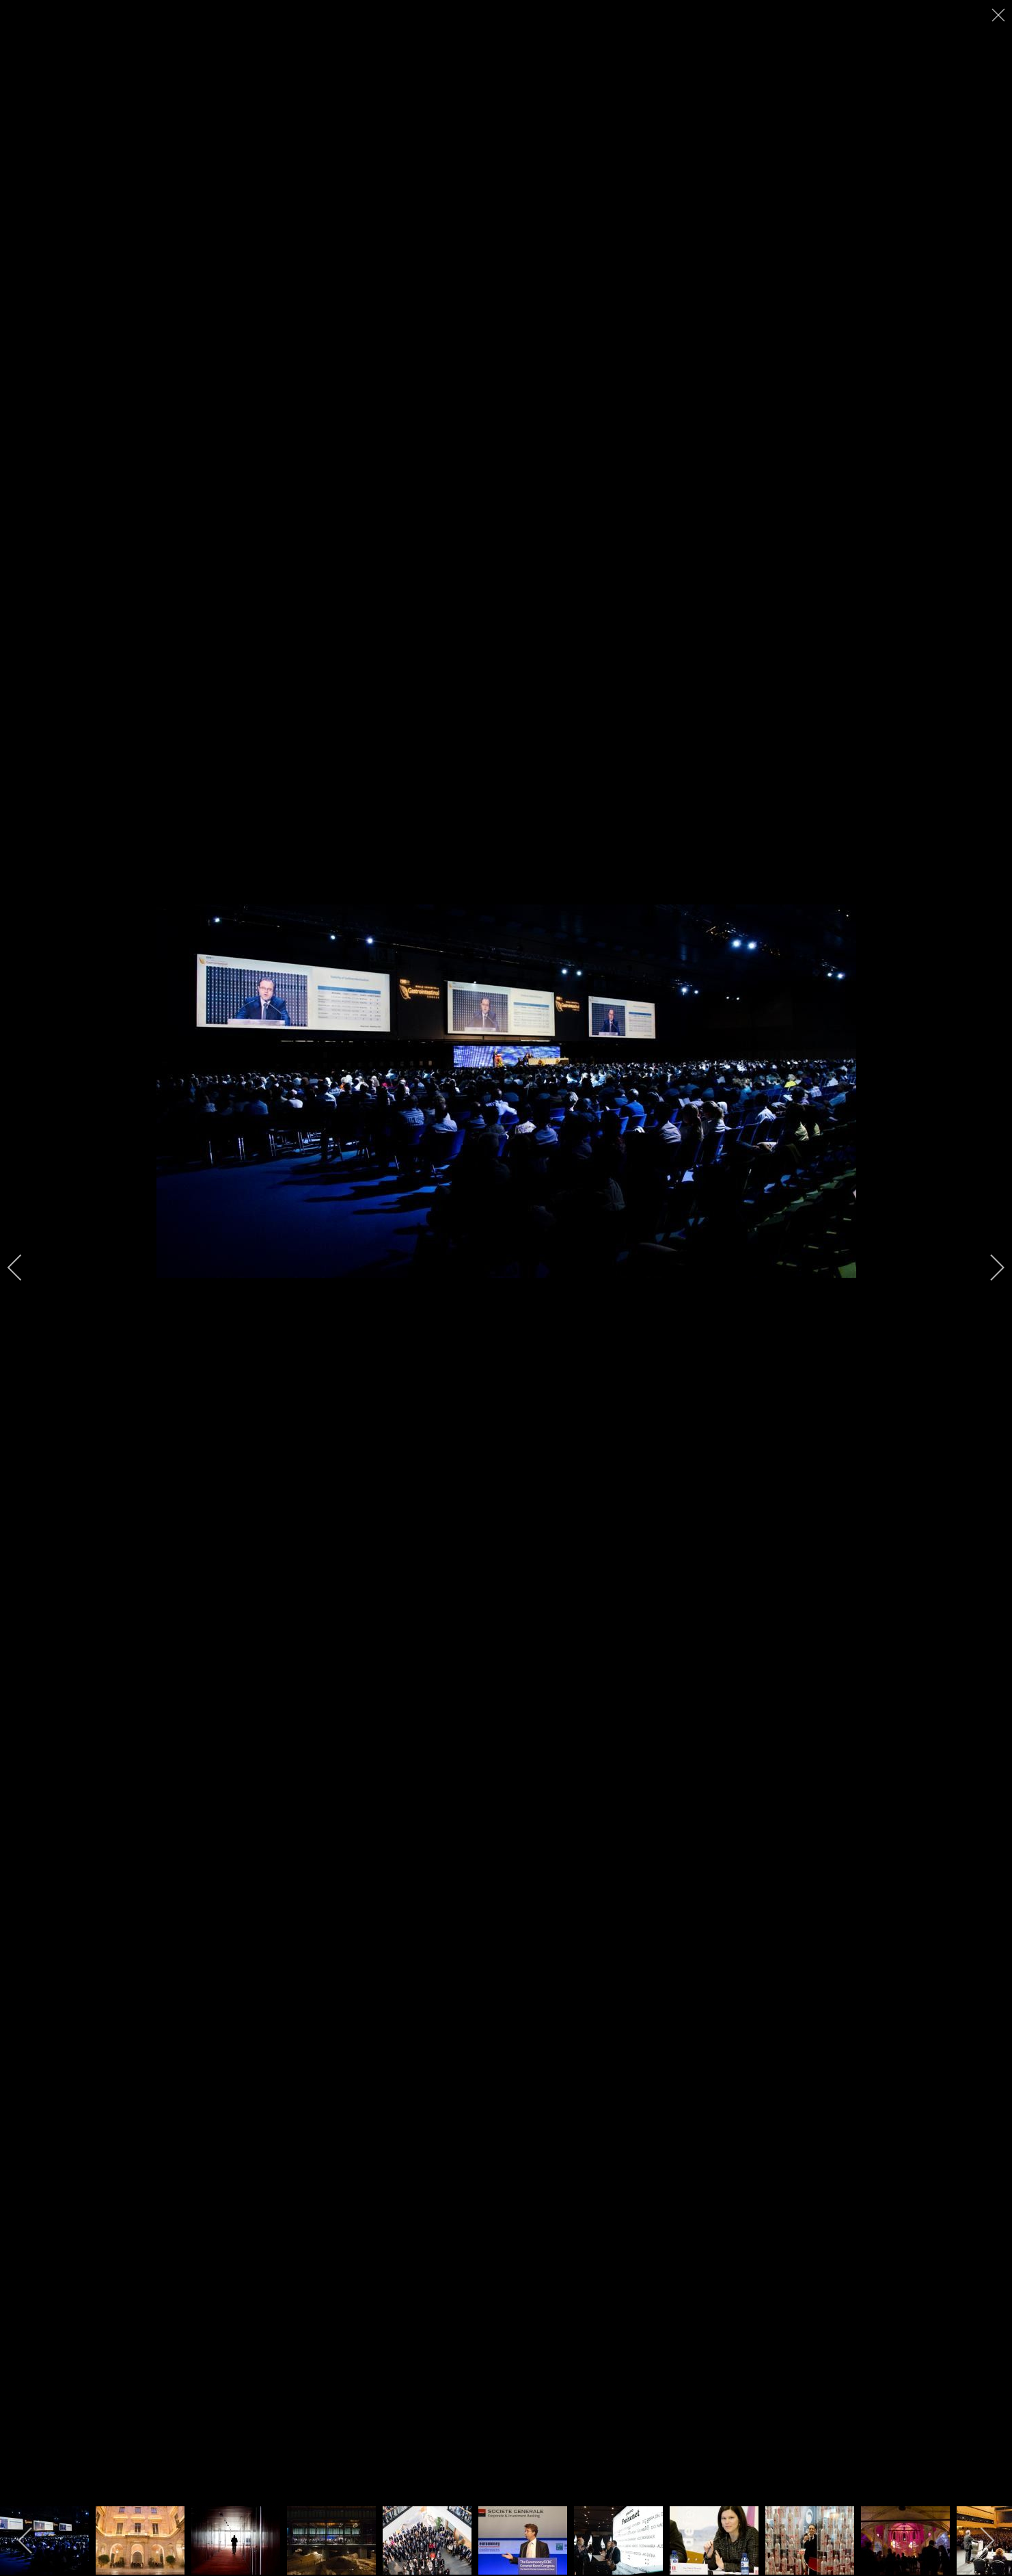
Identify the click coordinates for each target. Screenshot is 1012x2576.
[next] (988, 1267)
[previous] (24, 1267)
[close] (999, 15)
